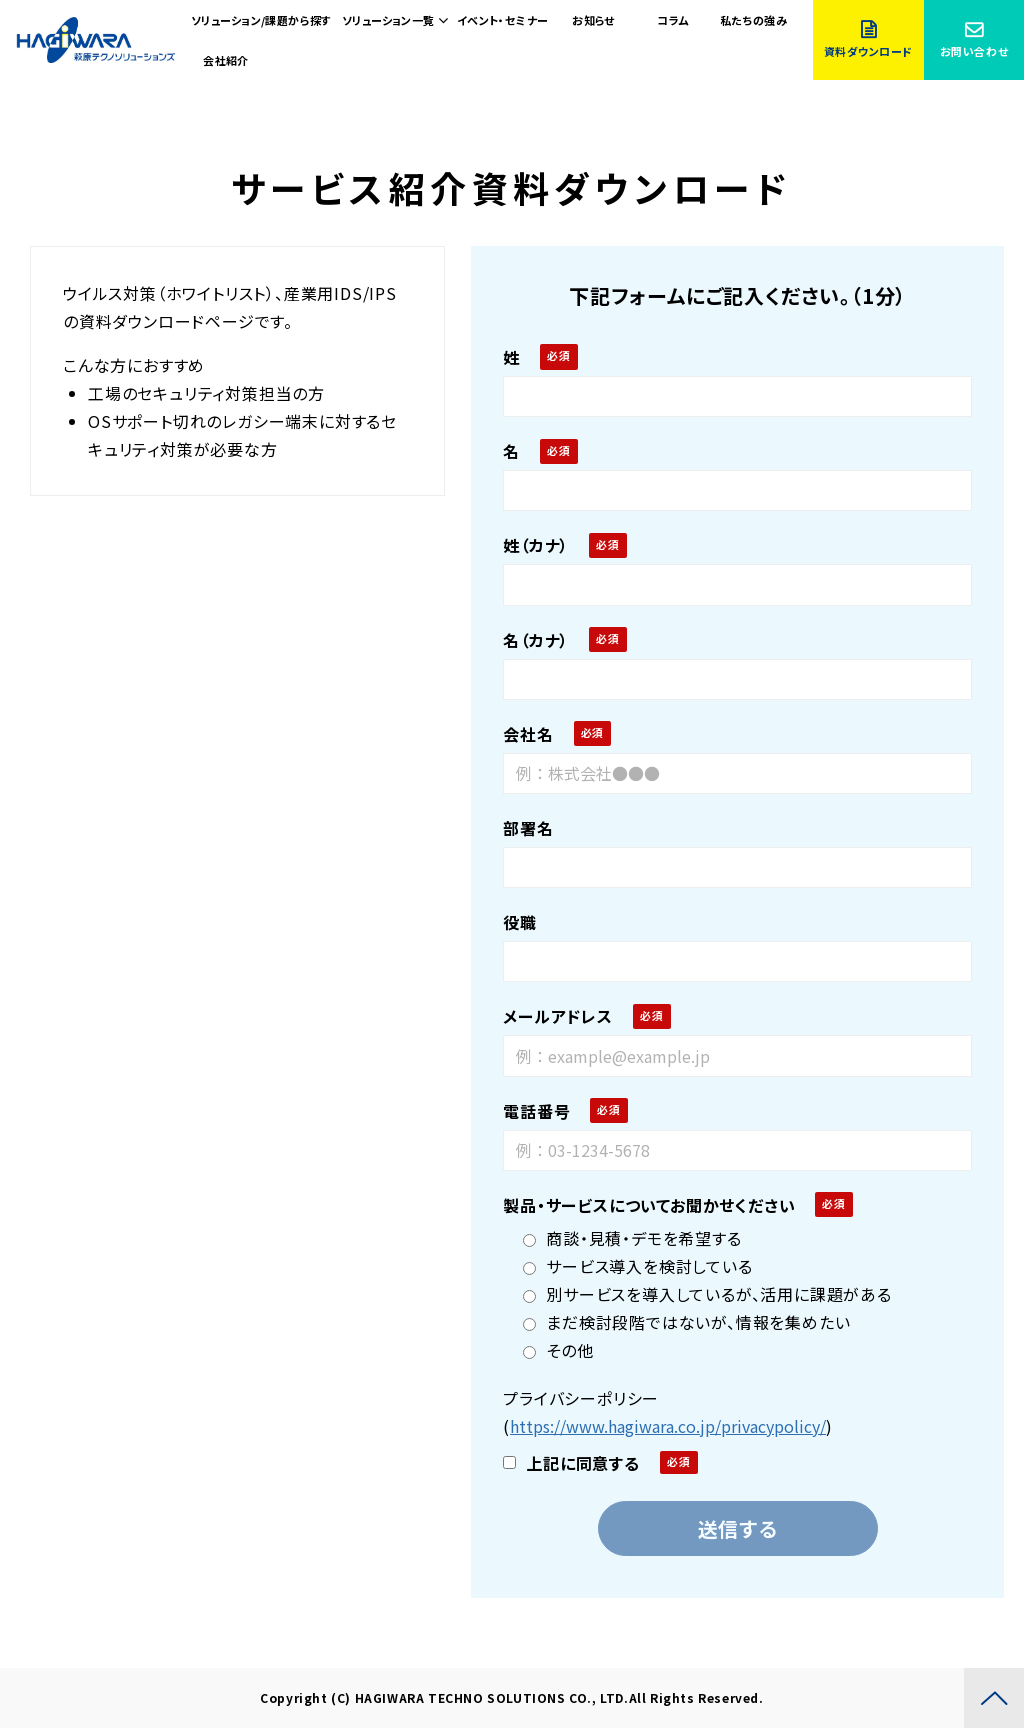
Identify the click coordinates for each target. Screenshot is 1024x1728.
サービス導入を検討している (637, 1266)
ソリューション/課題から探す (261, 20)
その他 (558, 1350)
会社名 (528, 734)
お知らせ (593, 20)
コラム (673, 20)
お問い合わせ (974, 51)
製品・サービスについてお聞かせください (649, 1205)
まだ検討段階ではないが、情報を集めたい (686, 1322)
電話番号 (536, 1111)
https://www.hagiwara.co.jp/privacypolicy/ (668, 1426)
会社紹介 (226, 60)
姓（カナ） (536, 545)
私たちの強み (754, 20)
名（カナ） (536, 640)
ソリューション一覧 (388, 20)
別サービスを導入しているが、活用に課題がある (707, 1294)
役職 (520, 922)
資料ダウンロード (868, 51)
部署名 (528, 828)
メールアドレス (558, 1016)
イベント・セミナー (503, 20)
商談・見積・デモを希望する (632, 1238)
